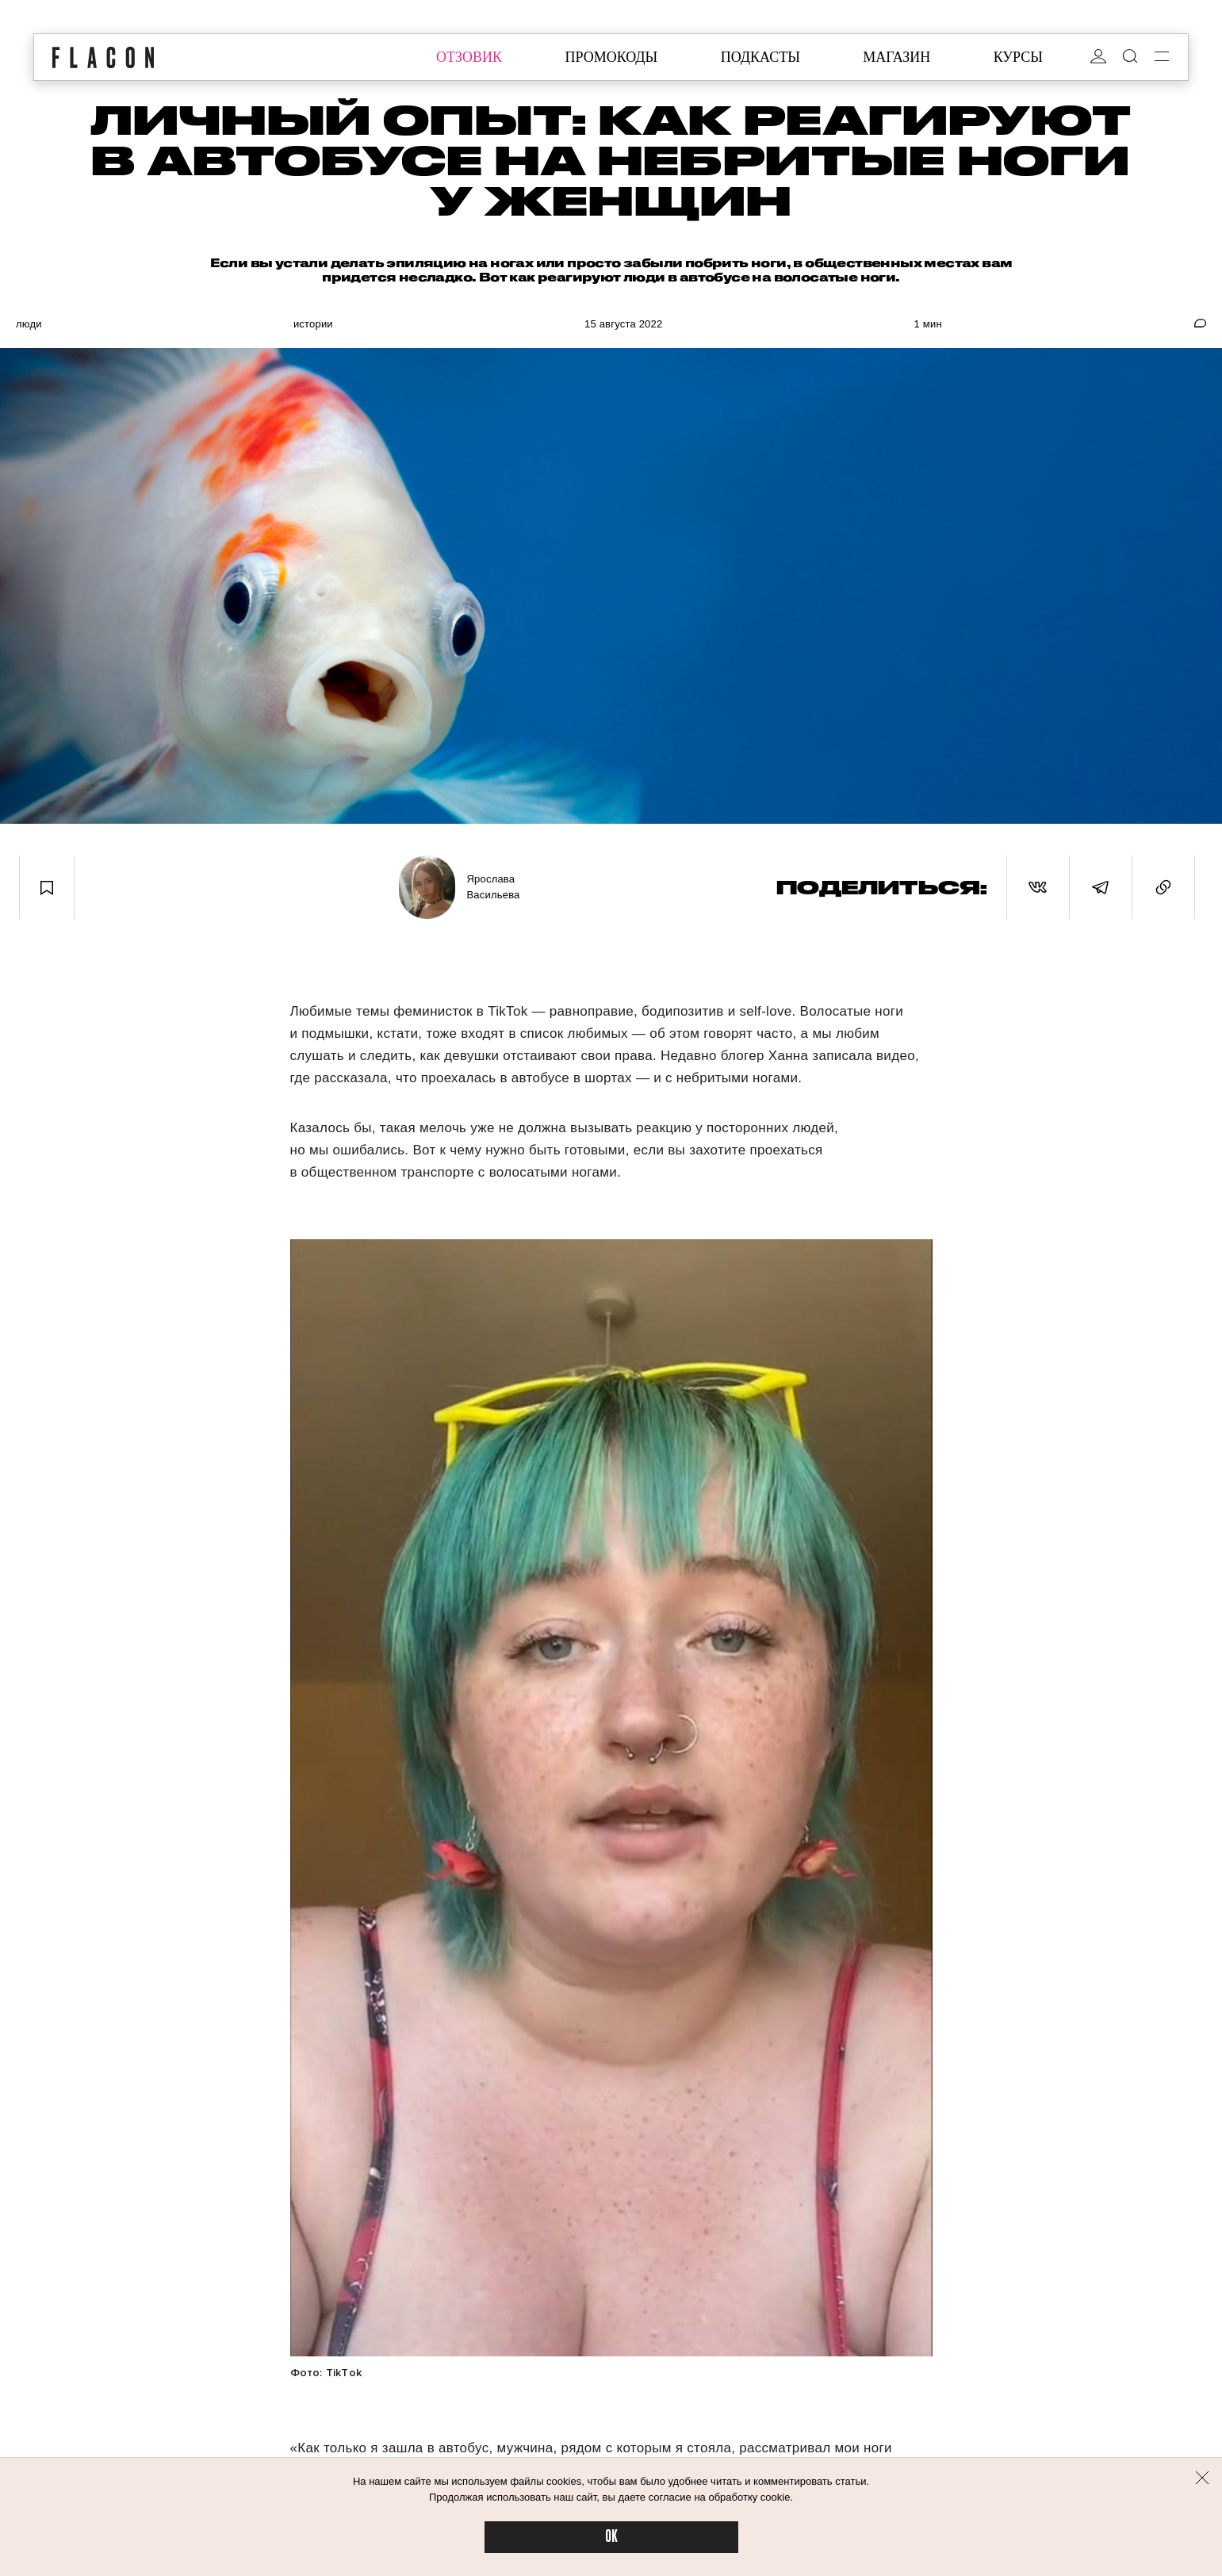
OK (611, 2536)
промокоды (611, 57)
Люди (29, 324)
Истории (313, 324)
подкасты (760, 57)
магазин (896, 57)
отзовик (469, 57)
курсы (1018, 57)
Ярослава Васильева (493, 887)
